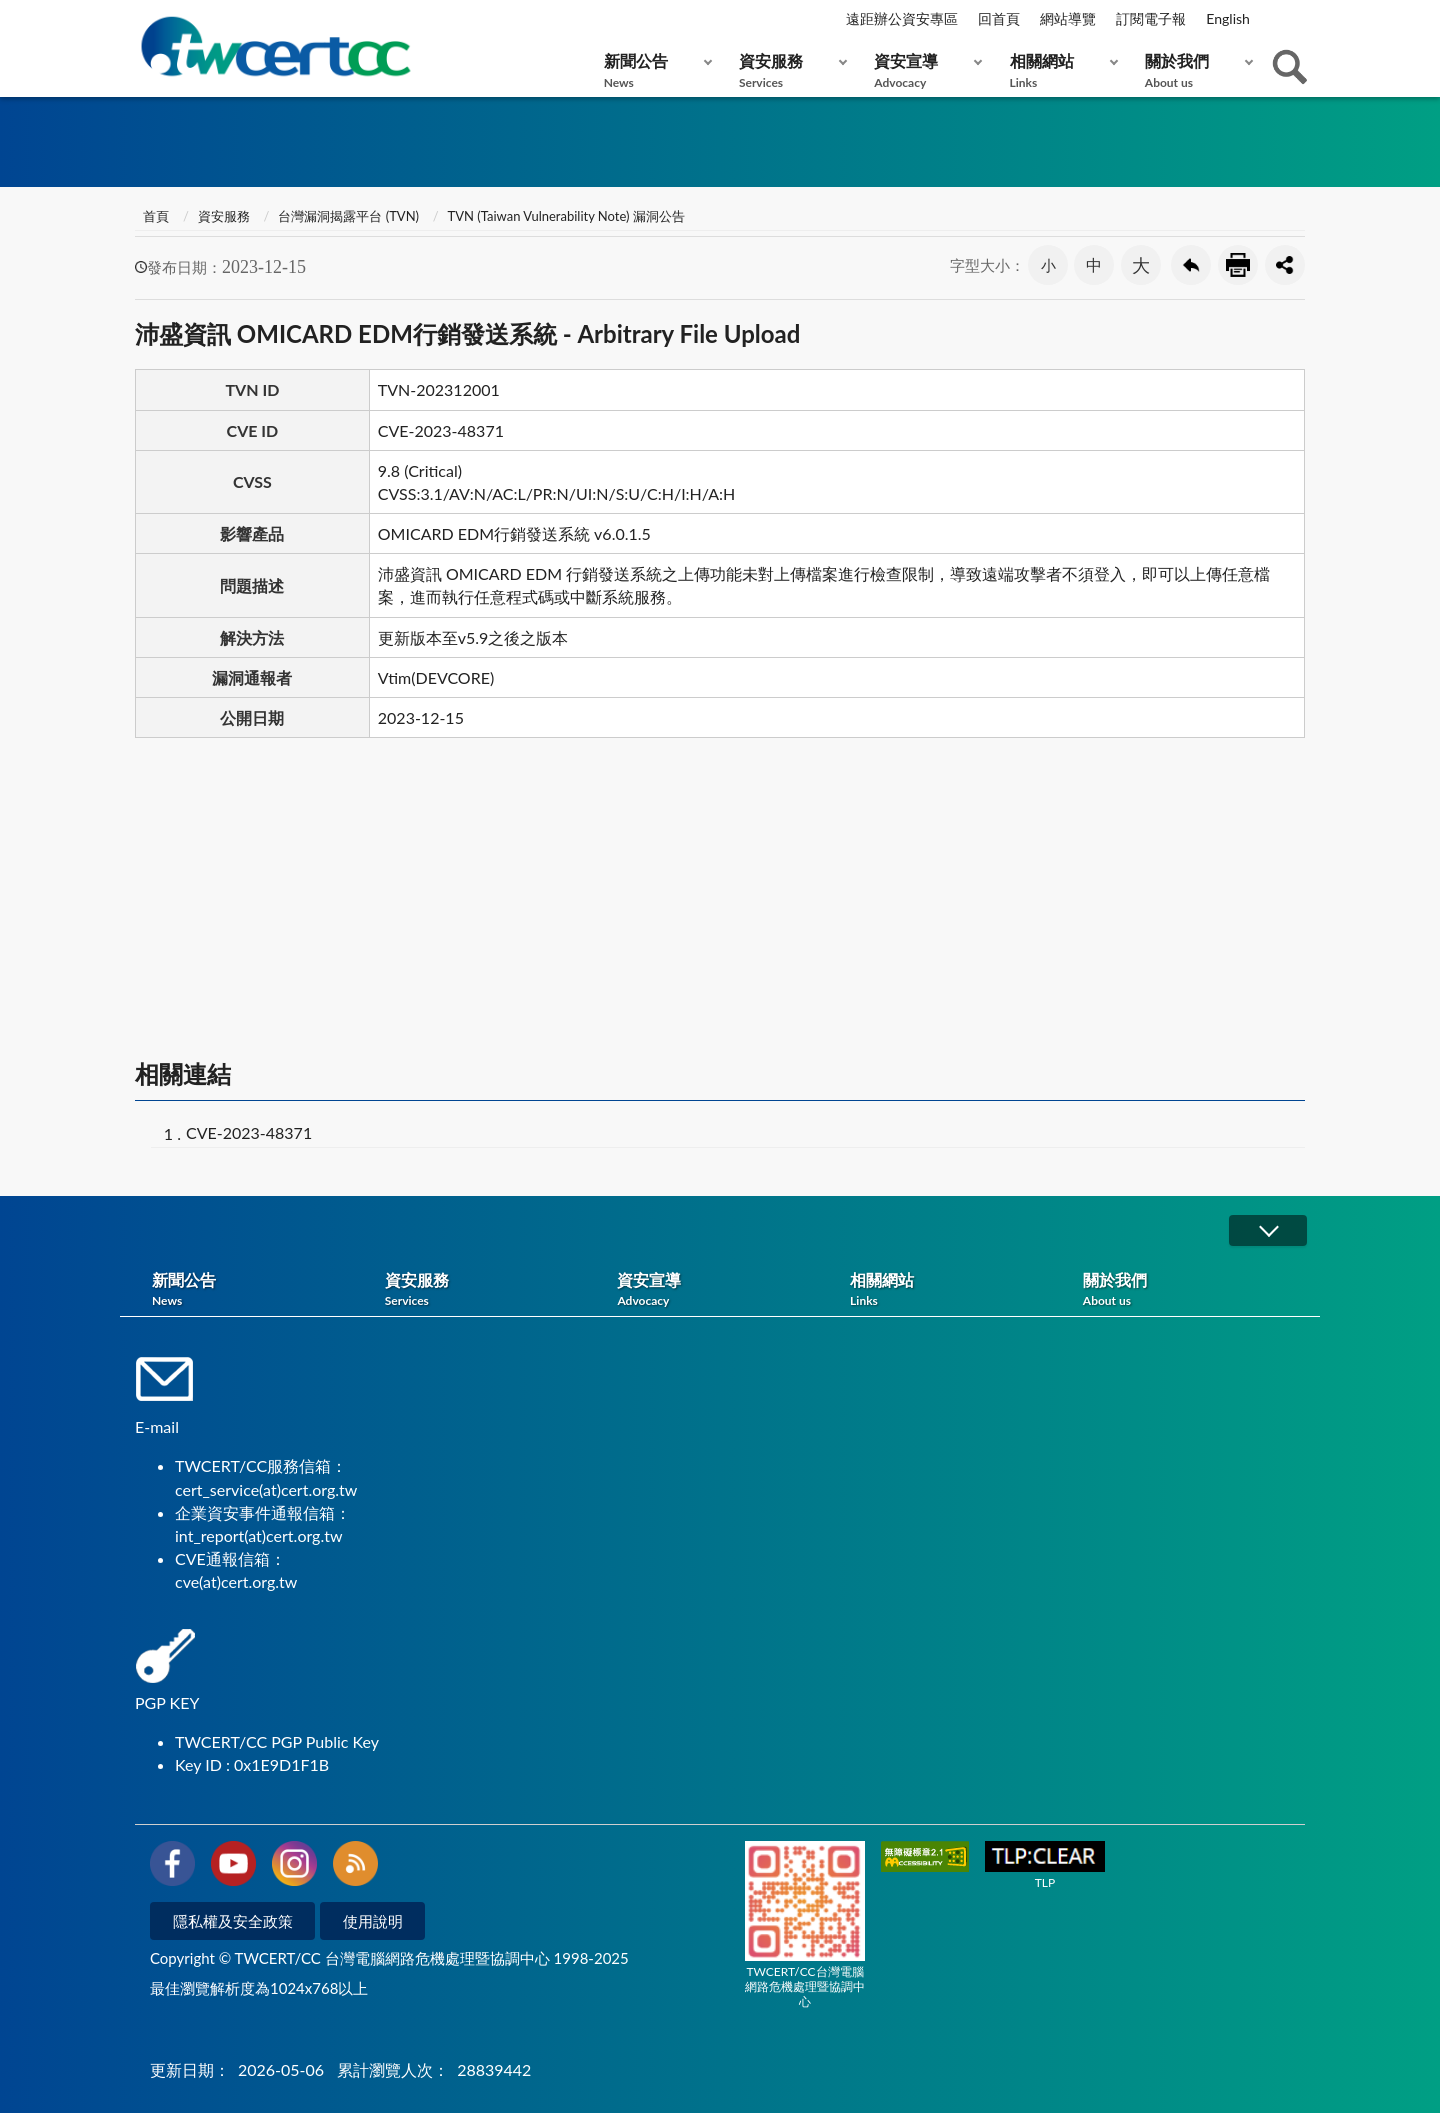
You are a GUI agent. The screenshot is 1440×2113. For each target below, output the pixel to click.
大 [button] (1141, 265)
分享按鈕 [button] (1285, 265)
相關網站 (1059, 70)
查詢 (1290, 67)
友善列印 (1238, 265)
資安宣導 (923, 70)
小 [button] (1048, 265)
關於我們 (1194, 70)
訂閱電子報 (1151, 18)
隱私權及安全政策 (233, 1921)
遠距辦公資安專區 (902, 18)
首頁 (154, 216)
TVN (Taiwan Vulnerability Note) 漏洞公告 (566, 216)
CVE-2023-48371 (249, 1132)
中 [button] (1094, 264)
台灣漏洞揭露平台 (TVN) (348, 216)
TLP (1045, 1865)
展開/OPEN (1268, 1230)
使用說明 (373, 1921)
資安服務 (788, 70)
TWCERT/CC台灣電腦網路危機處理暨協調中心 (805, 1925)
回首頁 (999, 18)
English (1228, 18)
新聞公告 (653, 70)
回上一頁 (1191, 265)
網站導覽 (1068, 18)
